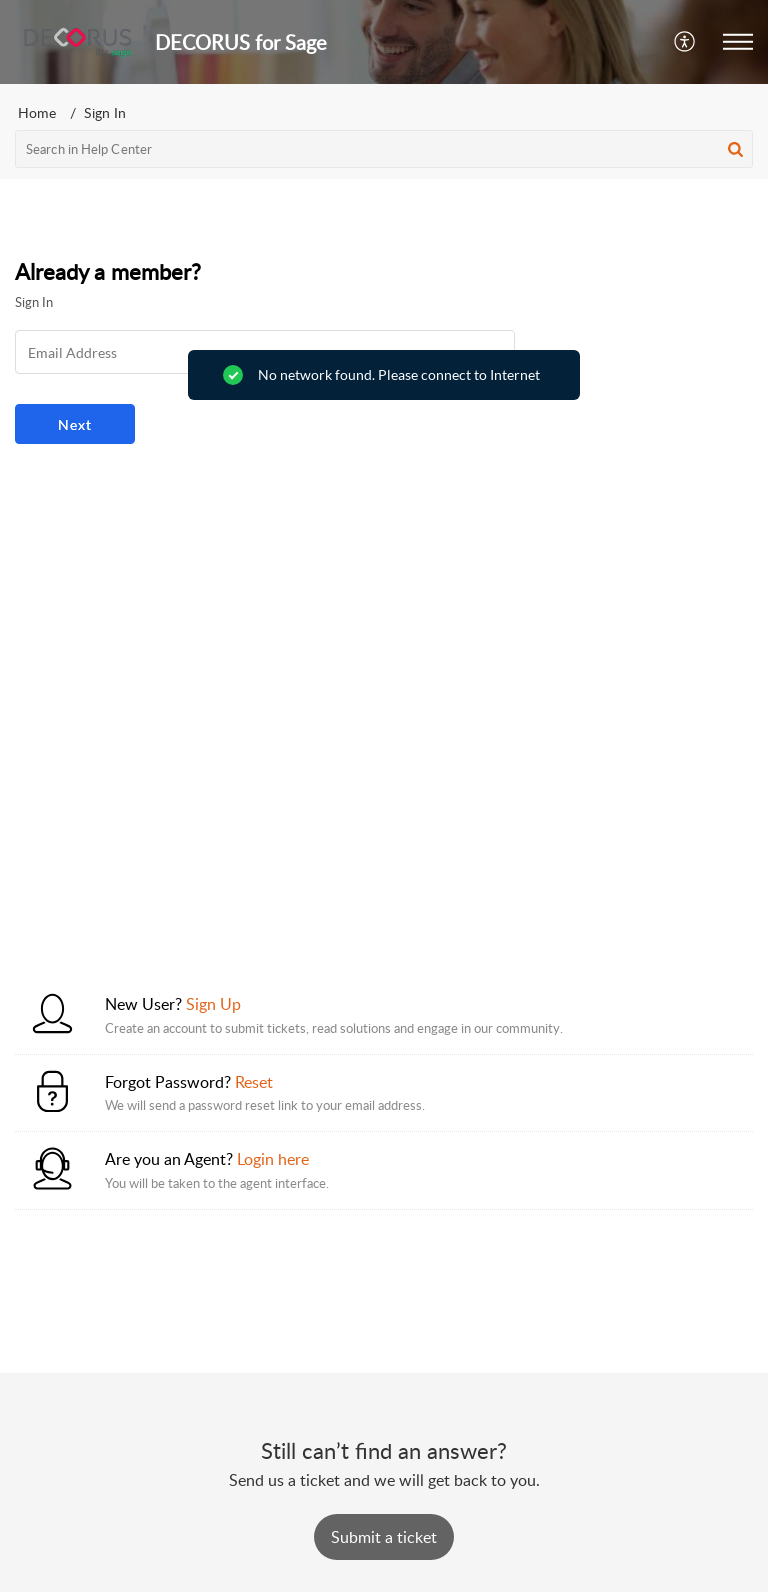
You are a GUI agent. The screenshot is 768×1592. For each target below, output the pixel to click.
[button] (685, 42)
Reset (254, 1082)
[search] (384, 149)
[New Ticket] (384, 1537)
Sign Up (213, 1004)
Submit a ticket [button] (384, 1537)
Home (37, 112)
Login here (273, 1159)
